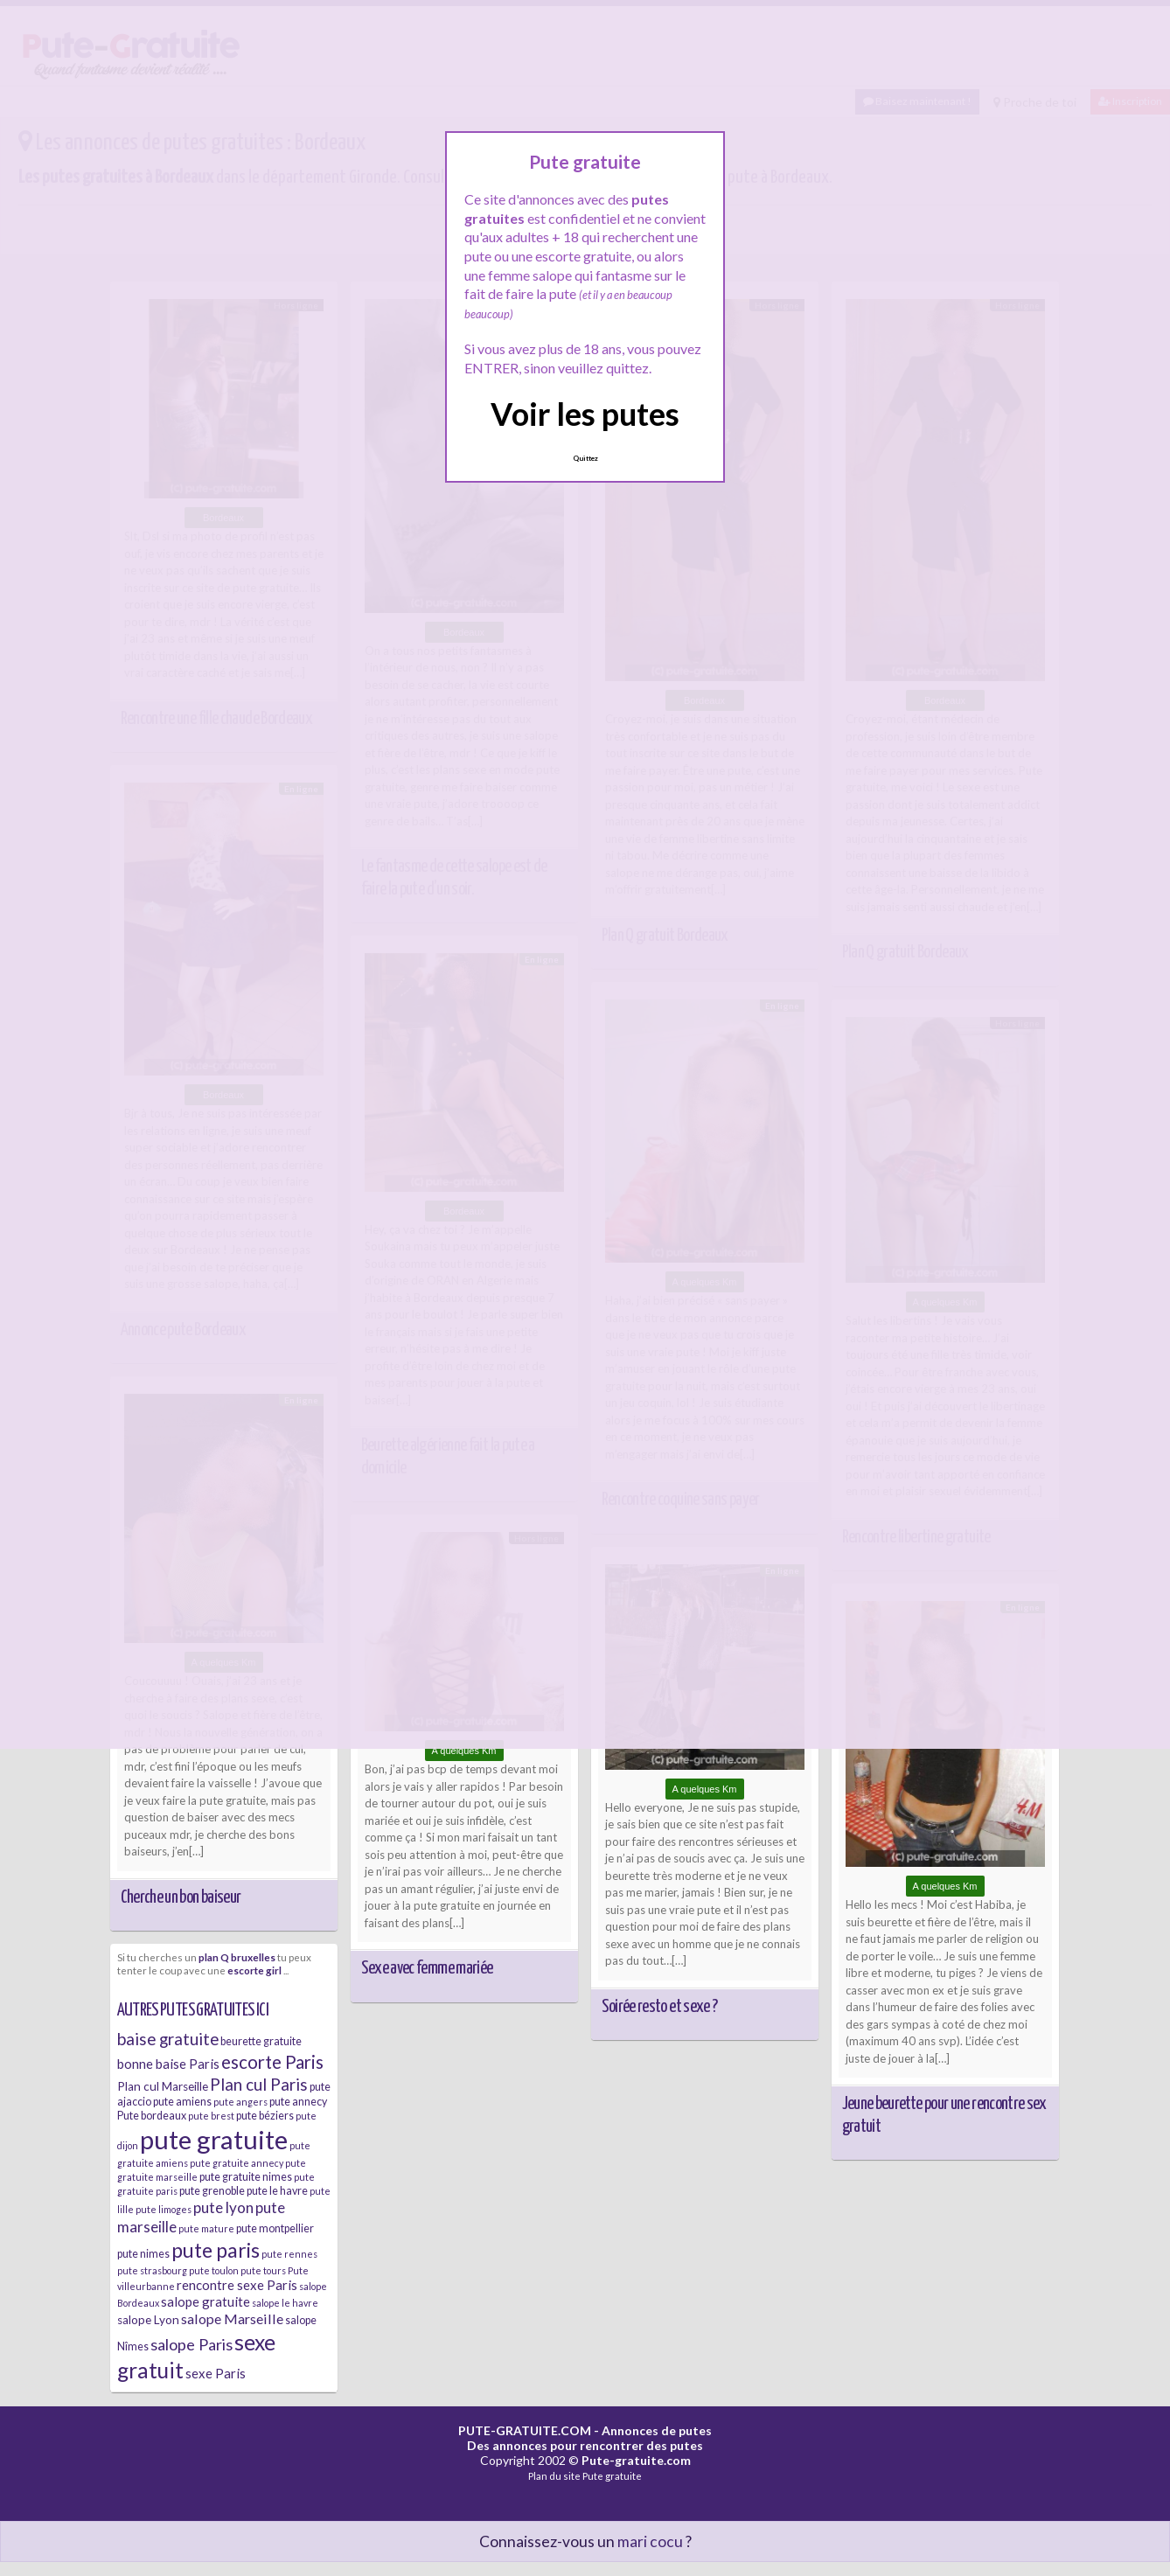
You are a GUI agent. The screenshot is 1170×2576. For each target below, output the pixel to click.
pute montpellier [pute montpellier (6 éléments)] (275, 2228)
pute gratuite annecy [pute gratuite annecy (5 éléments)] (236, 2163)
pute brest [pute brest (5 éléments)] (211, 2115)
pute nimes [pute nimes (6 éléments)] (143, 2253)
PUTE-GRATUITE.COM (524, 2430)
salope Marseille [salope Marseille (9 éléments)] (232, 2318)
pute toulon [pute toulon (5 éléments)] (214, 2270)
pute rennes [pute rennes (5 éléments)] (289, 2253)
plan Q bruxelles (236, 1957)
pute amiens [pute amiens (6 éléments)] (182, 2101)
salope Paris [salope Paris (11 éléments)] (191, 2344)
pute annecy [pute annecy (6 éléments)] (298, 2101)
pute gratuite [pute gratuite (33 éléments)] (214, 2139)
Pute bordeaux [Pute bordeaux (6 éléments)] (151, 2115)
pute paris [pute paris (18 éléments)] (215, 2250)
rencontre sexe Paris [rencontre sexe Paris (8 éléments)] (237, 2285)
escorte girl (254, 1970)
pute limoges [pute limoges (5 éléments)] (164, 2209)
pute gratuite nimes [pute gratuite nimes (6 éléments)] (245, 2176)
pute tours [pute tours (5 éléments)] (263, 2270)
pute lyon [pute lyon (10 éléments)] (223, 2207)
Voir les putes (585, 413)
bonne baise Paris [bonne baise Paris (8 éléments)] (168, 2063)
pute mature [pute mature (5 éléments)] (206, 2228)
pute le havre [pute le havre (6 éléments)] (277, 2190)
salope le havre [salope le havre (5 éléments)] (285, 2302)
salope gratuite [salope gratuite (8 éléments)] (205, 2301)
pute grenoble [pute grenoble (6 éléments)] (212, 2190)
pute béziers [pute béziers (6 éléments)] (265, 2115)
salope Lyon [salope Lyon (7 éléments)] (148, 2320)
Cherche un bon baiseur (181, 1897)
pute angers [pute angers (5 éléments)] (240, 2101)
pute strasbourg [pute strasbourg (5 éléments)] (152, 2270)
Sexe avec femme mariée (427, 1968)
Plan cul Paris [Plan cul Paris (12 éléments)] (259, 2084)
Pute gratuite (612, 2476)
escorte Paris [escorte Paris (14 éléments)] (272, 2061)
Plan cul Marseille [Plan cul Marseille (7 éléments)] (162, 2086)
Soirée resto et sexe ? (660, 2007)
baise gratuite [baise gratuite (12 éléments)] (168, 2039)
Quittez (585, 458)
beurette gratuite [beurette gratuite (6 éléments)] (261, 2041)
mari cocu (650, 2541)
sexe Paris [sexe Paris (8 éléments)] (215, 2373)
